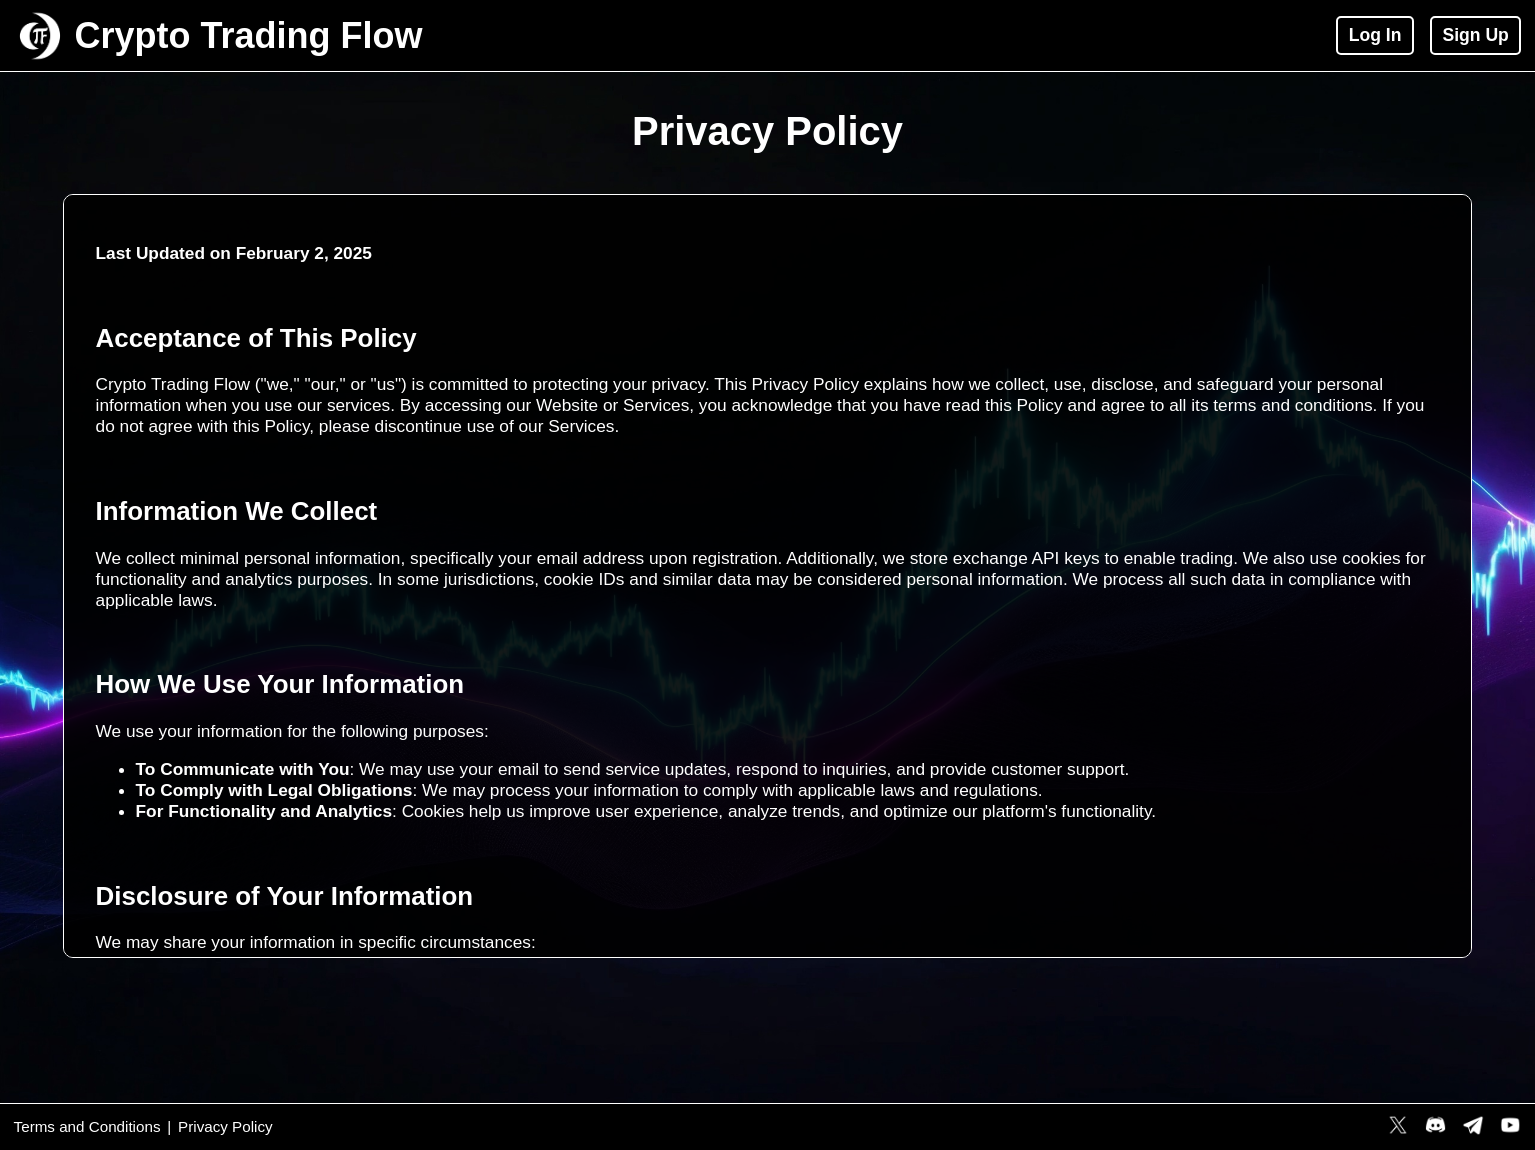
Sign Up (1475, 35)
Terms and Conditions (87, 1126)
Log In (1375, 35)
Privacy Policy (225, 1126)
